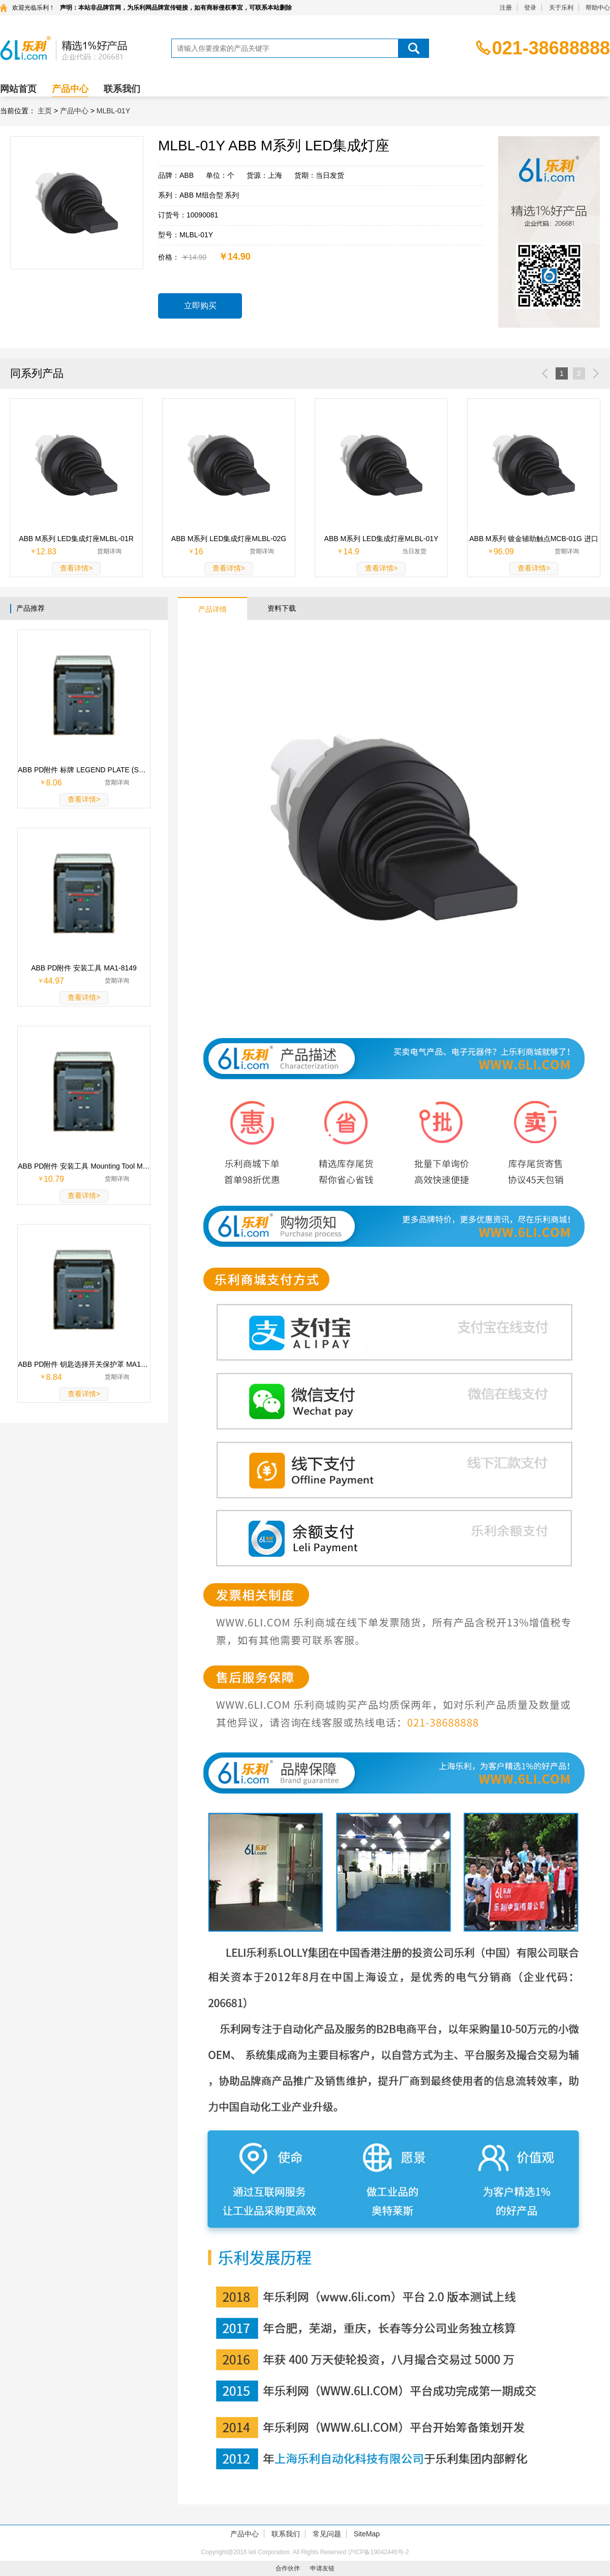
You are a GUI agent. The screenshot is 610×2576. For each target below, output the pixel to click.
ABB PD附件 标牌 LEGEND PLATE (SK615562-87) (84, 770)
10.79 (54, 1179)
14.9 (351, 551)
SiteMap (367, 2534)
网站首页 (18, 89)
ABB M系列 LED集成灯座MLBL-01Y (381, 539)
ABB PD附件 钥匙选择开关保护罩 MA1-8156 (84, 1364)
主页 (45, 111)
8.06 (54, 782)
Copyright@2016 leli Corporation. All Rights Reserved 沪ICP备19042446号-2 (305, 2552)
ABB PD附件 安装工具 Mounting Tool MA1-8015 (84, 1166)
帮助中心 (598, 7)
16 (198, 551)
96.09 (504, 551)
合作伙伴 (288, 2568)
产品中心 (70, 89)
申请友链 (322, 2568)
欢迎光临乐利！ (33, 7)
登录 (530, 7)
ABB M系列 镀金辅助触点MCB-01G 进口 (533, 539)
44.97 (54, 981)
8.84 (54, 1377)
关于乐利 (561, 7)
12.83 (46, 551)
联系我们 (122, 89)
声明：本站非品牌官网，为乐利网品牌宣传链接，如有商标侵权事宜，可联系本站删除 (176, 7)
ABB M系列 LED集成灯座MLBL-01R (76, 539)
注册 (506, 7)
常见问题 (327, 2534)
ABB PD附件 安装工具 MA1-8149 (84, 968)
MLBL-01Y (113, 111)
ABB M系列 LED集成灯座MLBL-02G (228, 539)
